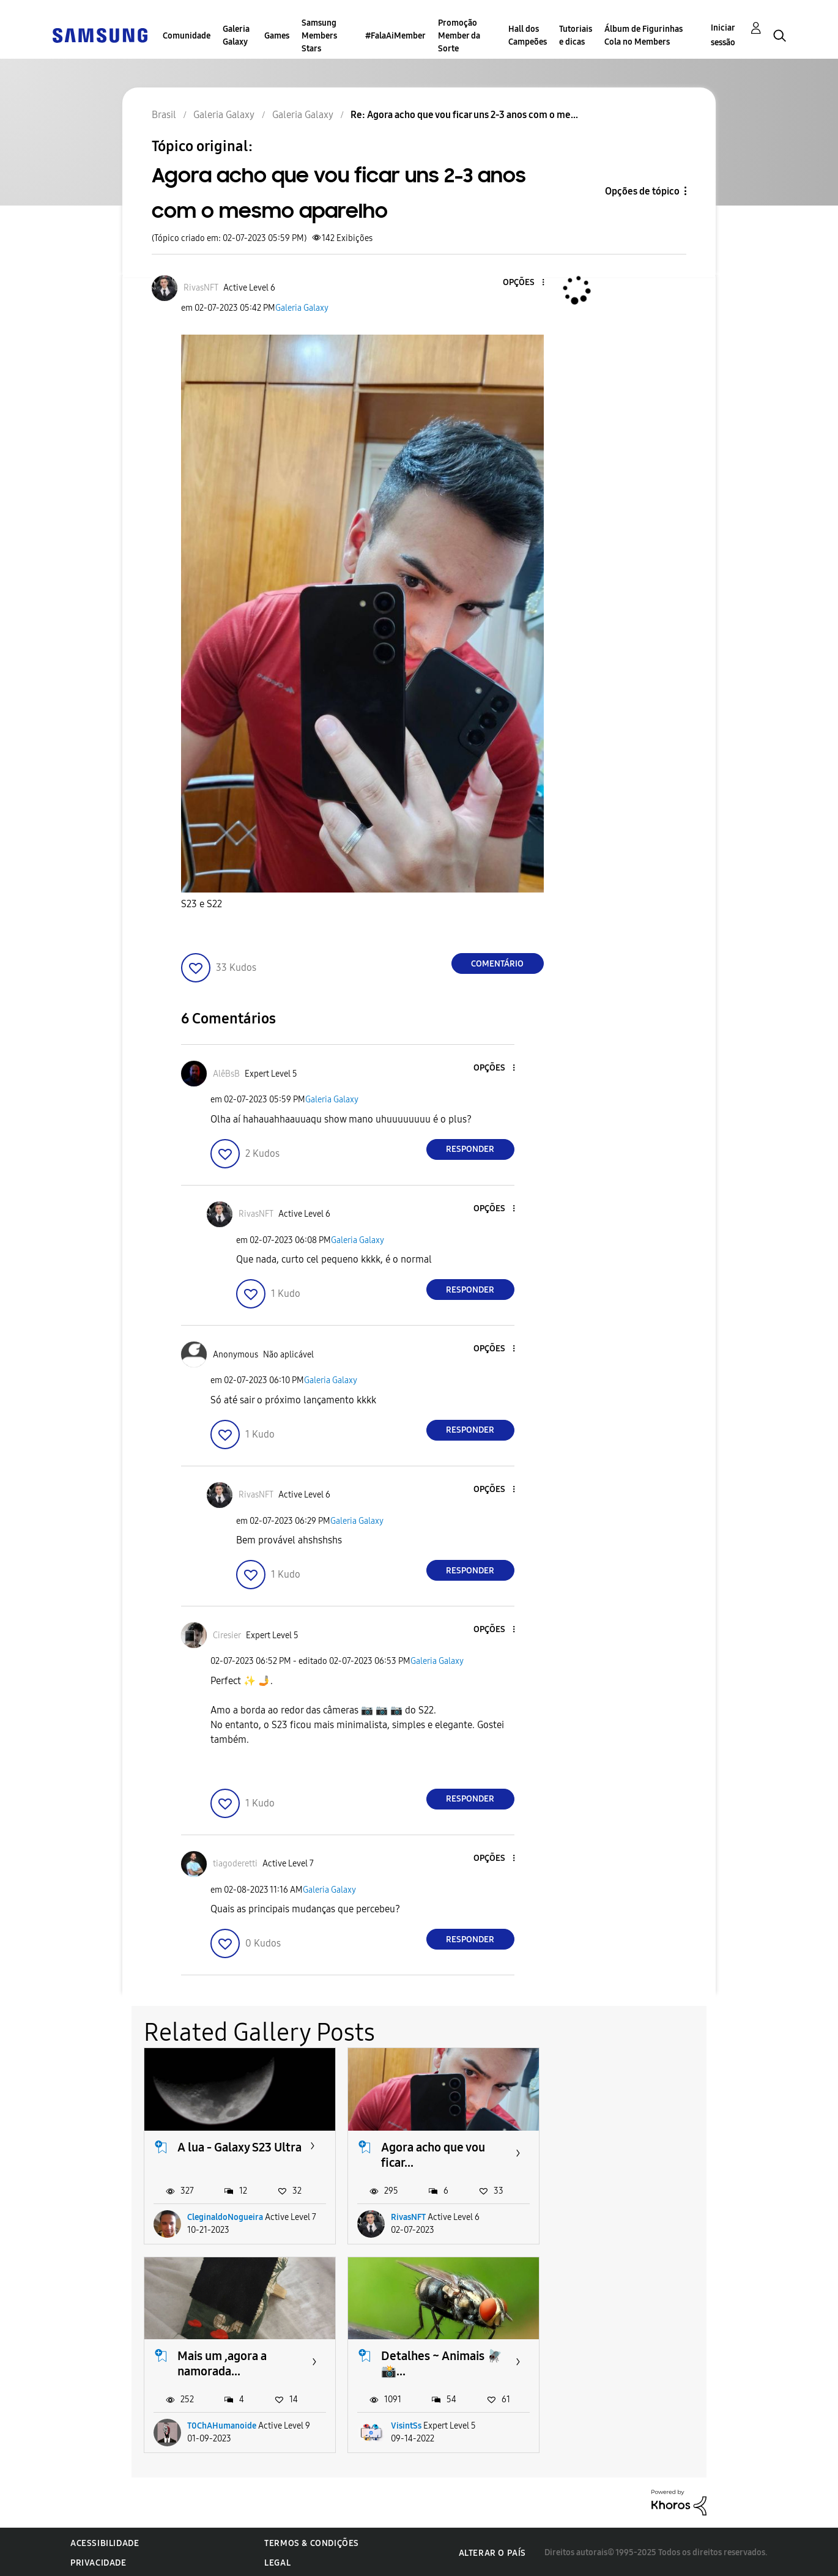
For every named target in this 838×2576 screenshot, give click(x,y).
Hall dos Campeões (527, 35)
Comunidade (186, 36)
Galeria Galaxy (236, 35)
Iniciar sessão (723, 35)
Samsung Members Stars (319, 36)
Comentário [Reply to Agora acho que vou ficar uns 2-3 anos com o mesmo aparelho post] (497, 964)
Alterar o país (492, 2551)
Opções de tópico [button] (642, 191)
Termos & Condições (311, 2541)
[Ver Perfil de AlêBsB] (226, 1074)
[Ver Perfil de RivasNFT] (201, 288)
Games (276, 36)
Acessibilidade (104, 2541)
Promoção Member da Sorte (459, 36)
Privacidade (98, 2561)
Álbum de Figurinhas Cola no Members (643, 35)
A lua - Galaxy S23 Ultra (224, 2154)
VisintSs (202, 2424)
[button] (522, 283)
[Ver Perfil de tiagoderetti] (235, 1863)
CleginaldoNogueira (225, 2216)
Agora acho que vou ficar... (431, 2154)
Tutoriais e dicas (575, 35)
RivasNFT (406, 2216)
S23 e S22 (201, 904)
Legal (277, 2561)
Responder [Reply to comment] (470, 1149)
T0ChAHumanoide (625, 2216)
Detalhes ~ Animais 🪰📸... (237, 2362)
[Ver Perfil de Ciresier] (227, 1635)
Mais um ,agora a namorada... (625, 2154)
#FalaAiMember (395, 36)
